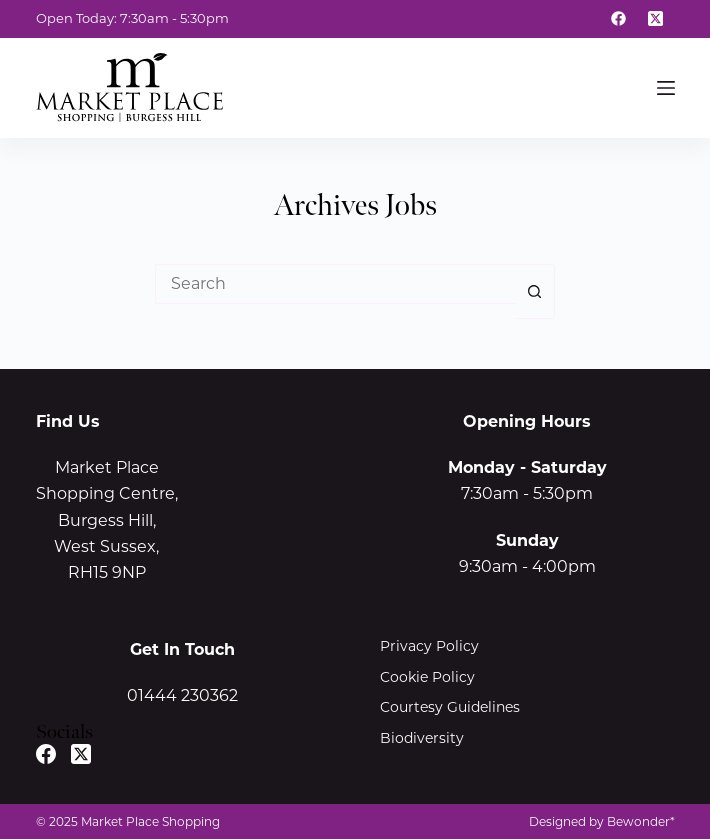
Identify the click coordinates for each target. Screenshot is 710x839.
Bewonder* (641, 821)
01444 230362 (182, 695)
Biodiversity (422, 738)
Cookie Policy (427, 677)
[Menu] (666, 88)
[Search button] (535, 291)
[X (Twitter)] (656, 19)
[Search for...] (335, 284)
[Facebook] (619, 19)
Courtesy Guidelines (450, 707)
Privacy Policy (429, 646)
